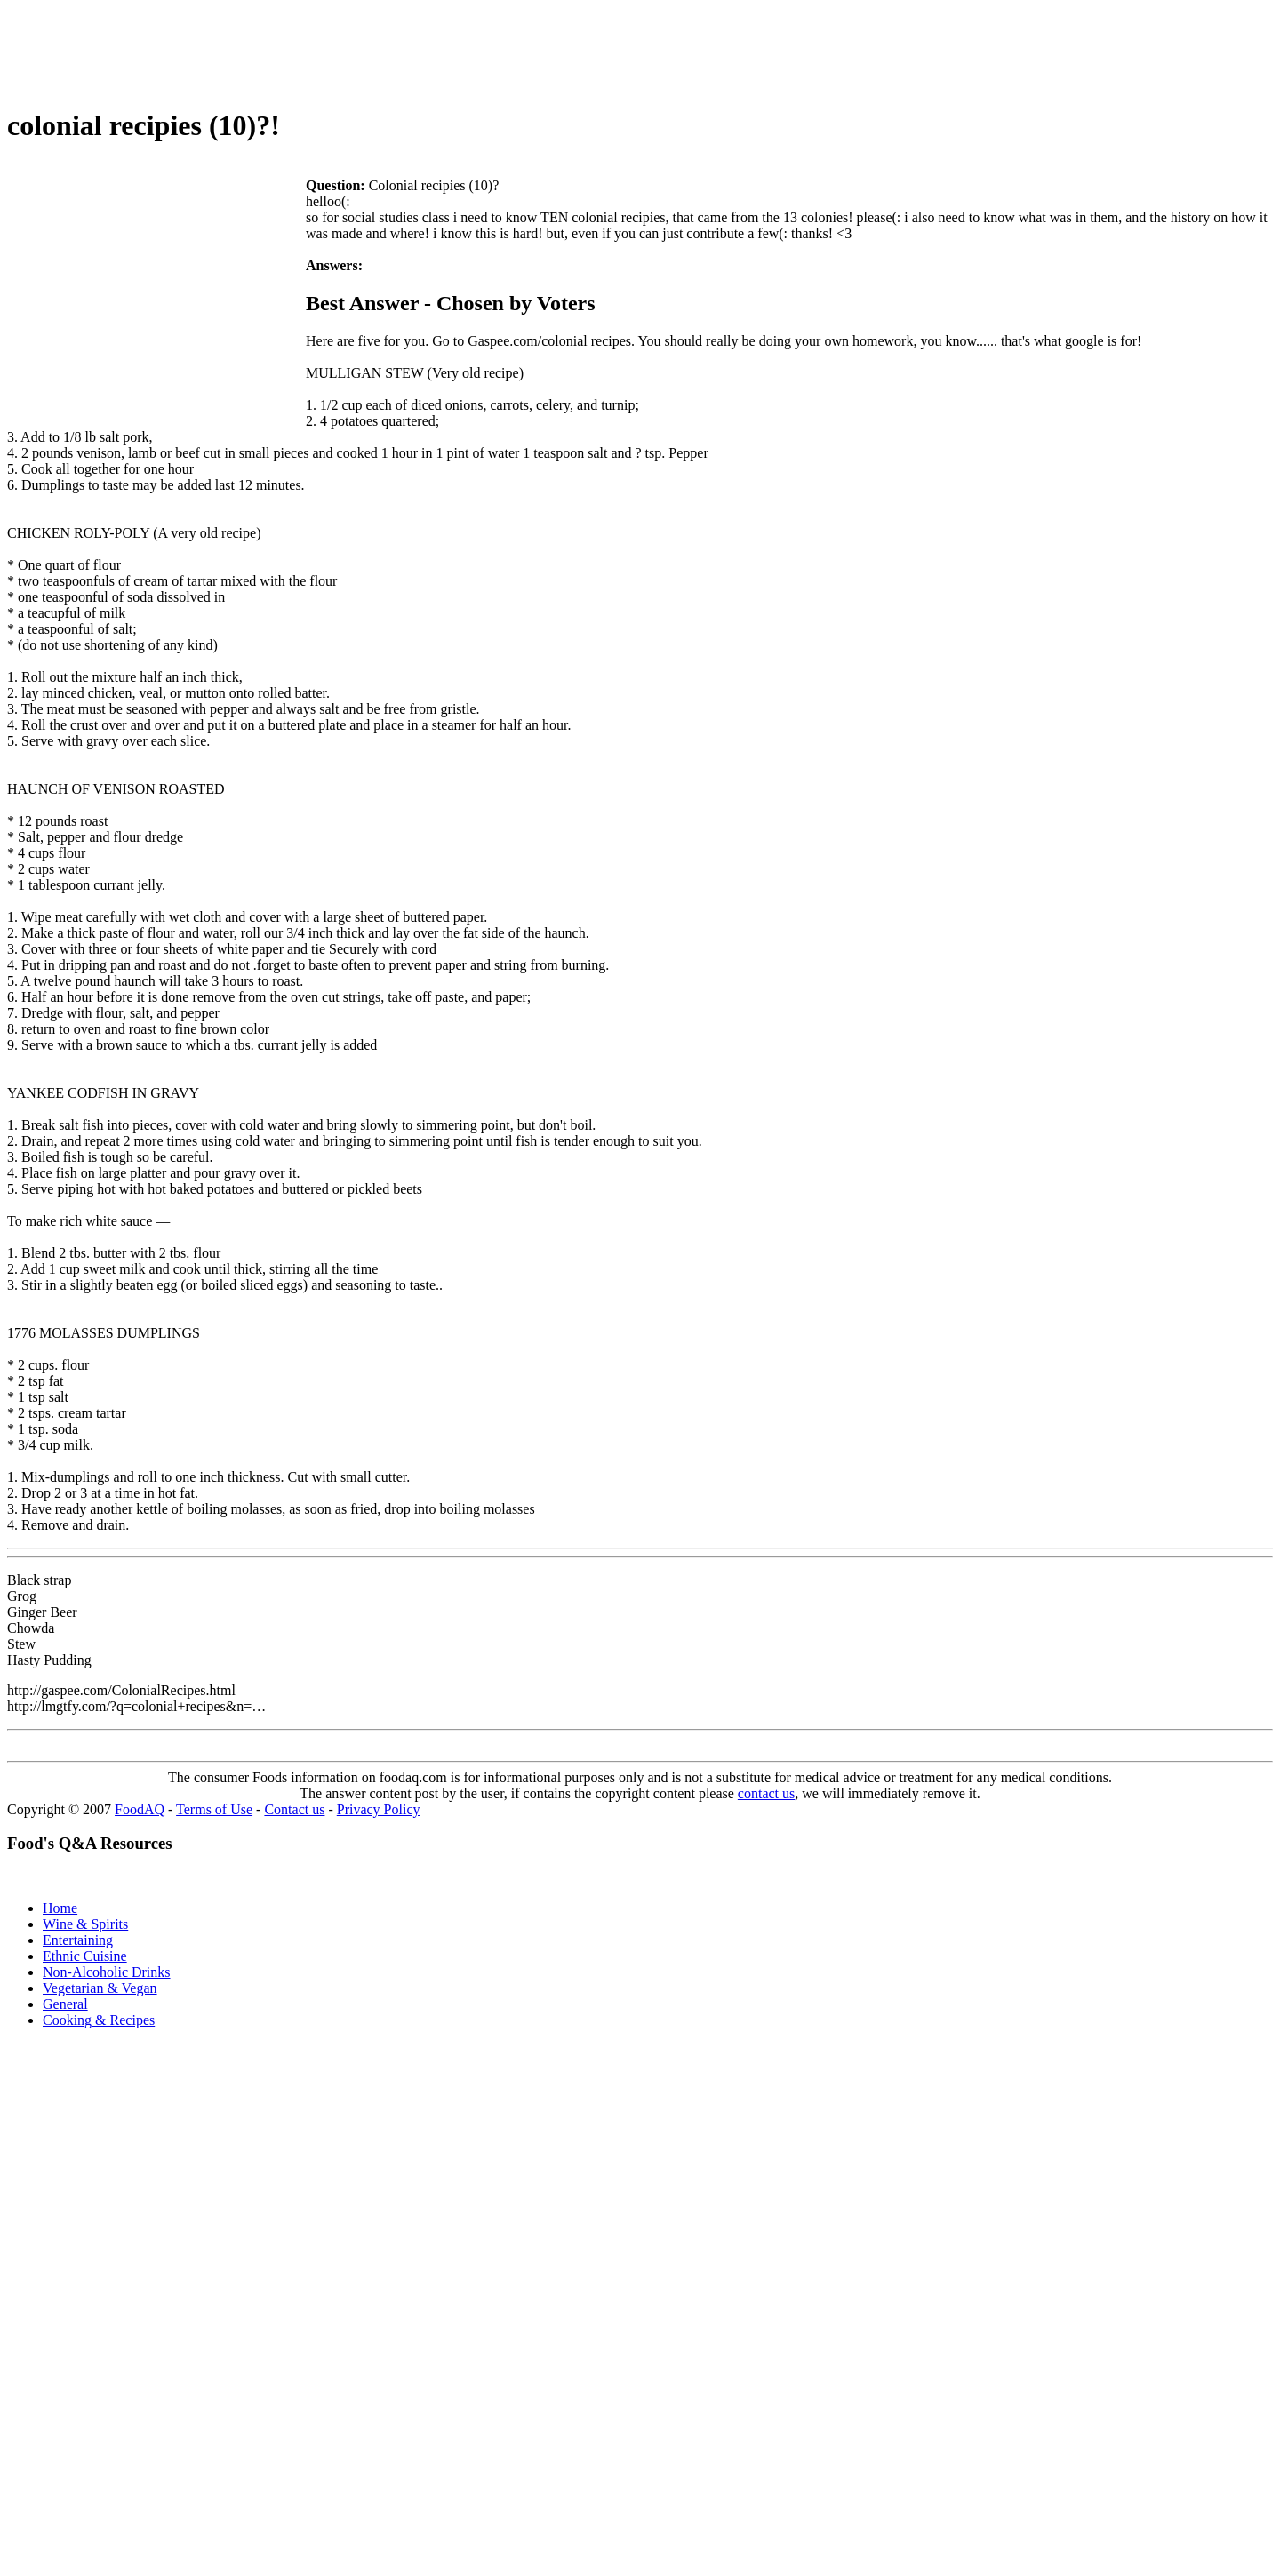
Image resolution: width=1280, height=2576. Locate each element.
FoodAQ (139, 1809)
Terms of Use (214, 1809)
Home (60, 1908)
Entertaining (78, 1940)
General (65, 2004)
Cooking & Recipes (99, 2020)
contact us (766, 1793)
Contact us (294, 1809)
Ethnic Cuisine (85, 1956)
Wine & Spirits (85, 1924)
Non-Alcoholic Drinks (107, 1972)
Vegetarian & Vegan (100, 1988)
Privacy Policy (378, 1809)
